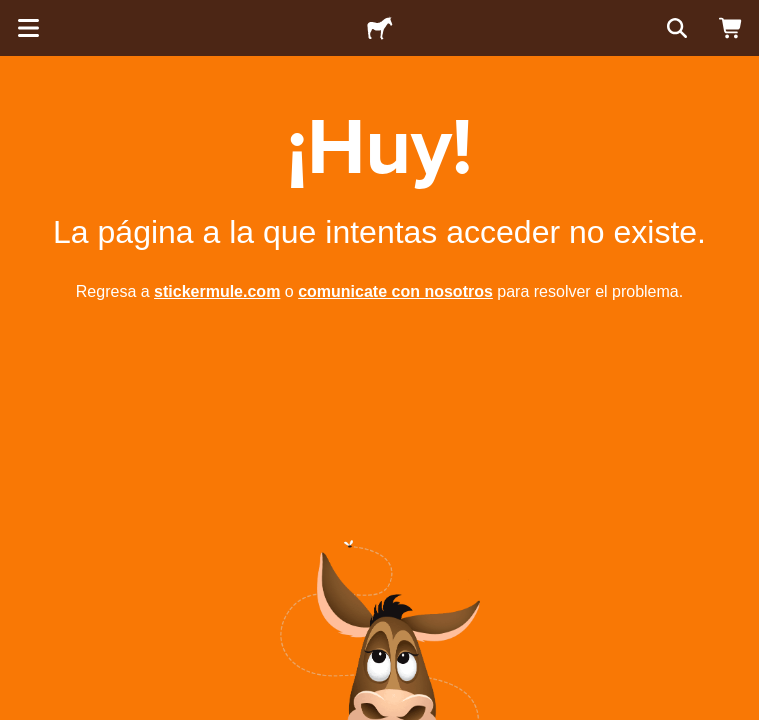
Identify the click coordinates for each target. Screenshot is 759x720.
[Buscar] (675, 28)
